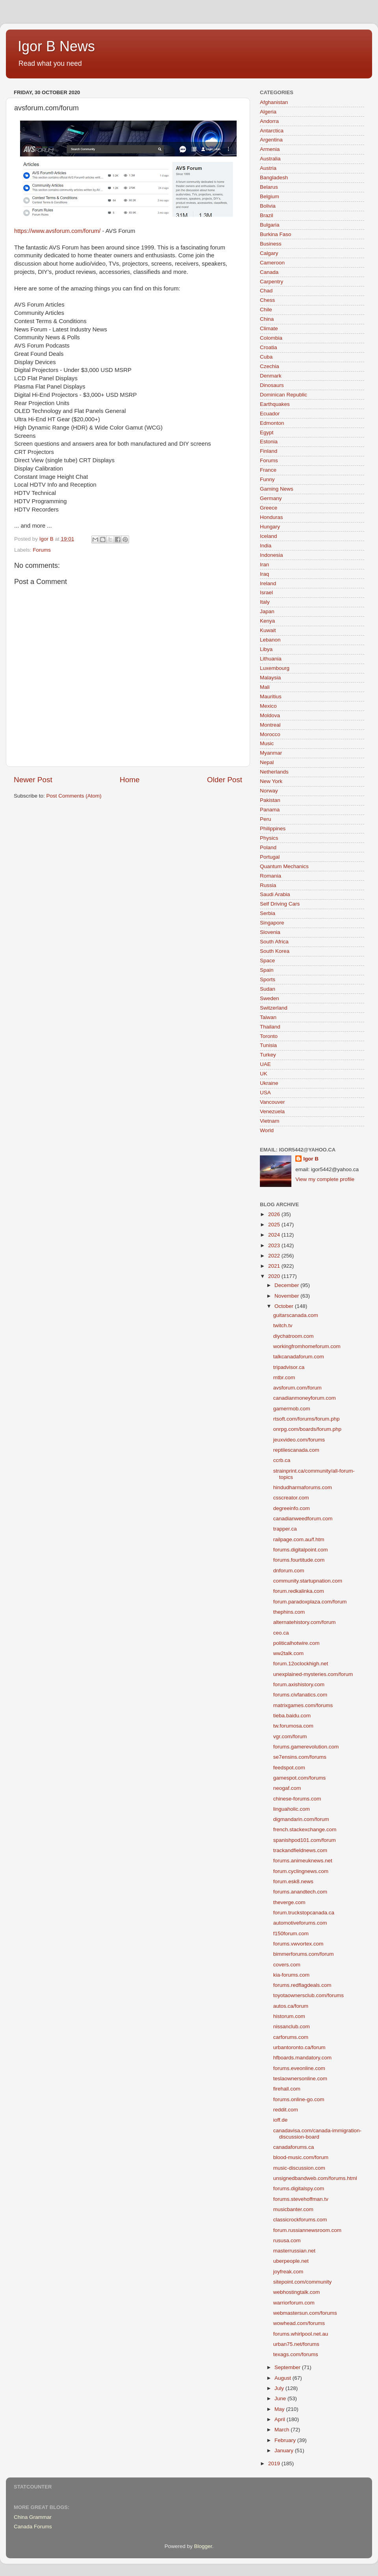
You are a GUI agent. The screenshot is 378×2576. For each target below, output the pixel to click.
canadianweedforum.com (303, 1518)
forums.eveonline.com (299, 2068)
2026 (275, 1214)
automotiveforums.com (300, 1923)
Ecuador (270, 414)
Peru (265, 819)
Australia (270, 159)
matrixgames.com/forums (303, 1705)
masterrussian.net (294, 2251)
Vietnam (269, 1121)
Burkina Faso (275, 234)
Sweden (269, 998)
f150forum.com (291, 1933)
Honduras (271, 517)
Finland (268, 451)
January (284, 2450)
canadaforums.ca (293, 2147)
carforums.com (290, 2037)
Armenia (270, 149)
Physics (269, 838)
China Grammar (33, 2517)
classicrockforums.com (300, 2220)
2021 (275, 1266)
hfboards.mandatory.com (302, 2058)
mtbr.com (284, 1377)
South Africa (274, 942)
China (267, 319)
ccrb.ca (282, 1460)
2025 (275, 1225)
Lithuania (271, 659)
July (279, 2388)
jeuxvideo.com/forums (299, 1440)
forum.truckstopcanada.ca (303, 1913)
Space (267, 960)
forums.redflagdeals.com (302, 1985)
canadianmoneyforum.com (304, 1398)
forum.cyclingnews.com (300, 1871)
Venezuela (272, 1111)
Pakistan (270, 800)
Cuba (266, 357)
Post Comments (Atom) (74, 796)
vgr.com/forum (290, 1736)
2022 (275, 1256)
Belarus (269, 187)
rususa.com (287, 2240)
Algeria (268, 112)
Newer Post (33, 780)
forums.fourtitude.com (299, 1560)
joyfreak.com (288, 2272)
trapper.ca (285, 1529)
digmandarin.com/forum (301, 1819)
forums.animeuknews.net (302, 1861)
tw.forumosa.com (293, 1726)
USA (265, 1092)
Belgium (269, 196)
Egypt (267, 432)
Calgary (269, 253)
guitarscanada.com (295, 1315)
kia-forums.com (291, 1975)
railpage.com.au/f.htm (298, 1539)
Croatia (268, 347)
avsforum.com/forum (297, 1388)
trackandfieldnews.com (300, 1850)
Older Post (224, 780)
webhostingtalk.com (296, 2292)
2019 (275, 2463)
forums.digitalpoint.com (300, 1550)
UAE (265, 1064)
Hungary (270, 527)
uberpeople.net (291, 2261)
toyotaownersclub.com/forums (308, 1995)
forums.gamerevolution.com (306, 1747)
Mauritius (271, 696)
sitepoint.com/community (302, 2282)
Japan (267, 611)
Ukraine (269, 1083)
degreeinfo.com (291, 1508)
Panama (270, 810)
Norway (269, 791)
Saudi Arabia (275, 894)
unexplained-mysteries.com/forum (313, 1674)
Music (267, 743)
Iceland (268, 536)
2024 (275, 1235)
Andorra (269, 121)
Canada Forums (33, 2527)
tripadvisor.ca (289, 1367)
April (280, 2419)
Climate (269, 328)
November (287, 1296)
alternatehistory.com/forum (304, 1622)
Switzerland (273, 1008)
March (282, 2430)
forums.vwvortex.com (298, 1944)
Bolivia (268, 206)
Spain (267, 970)
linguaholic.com (291, 1809)
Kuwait (268, 630)
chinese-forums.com (297, 1799)
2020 (275, 1276)
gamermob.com (291, 1409)
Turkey (268, 1055)
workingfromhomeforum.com (307, 1346)
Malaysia (270, 678)
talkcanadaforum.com (298, 1357)
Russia (268, 885)
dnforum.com (288, 1570)
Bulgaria (270, 225)
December (287, 1285)
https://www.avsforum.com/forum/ (57, 231)
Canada (269, 272)
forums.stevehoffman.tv (300, 2199)
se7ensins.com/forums (299, 1757)
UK (263, 1074)
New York (271, 781)
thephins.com (289, 1612)
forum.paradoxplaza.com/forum (310, 1602)
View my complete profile (324, 1179)
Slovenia (270, 932)
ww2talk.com (288, 1653)
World (267, 1130)
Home (129, 780)
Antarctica (272, 131)
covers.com (286, 1965)
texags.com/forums (295, 2354)
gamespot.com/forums (299, 1778)
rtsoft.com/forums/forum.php (306, 1419)
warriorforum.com (294, 2303)
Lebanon (270, 640)
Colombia (271, 338)
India (265, 546)
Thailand (270, 1027)
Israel (266, 592)
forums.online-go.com (298, 2099)
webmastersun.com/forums (305, 2313)
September (288, 2367)
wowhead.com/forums (299, 2323)
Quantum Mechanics (284, 866)
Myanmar (271, 753)
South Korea (274, 951)
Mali (265, 687)
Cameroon (272, 263)
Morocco (270, 734)
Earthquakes (275, 404)
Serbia (267, 913)
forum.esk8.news (293, 1881)
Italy (265, 602)
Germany (271, 498)
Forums (42, 550)
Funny (267, 479)
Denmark (271, 376)
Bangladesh (274, 177)
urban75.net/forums (296, 2344)
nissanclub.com (291, 2026)
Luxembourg (274, 668)
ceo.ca (281, 1633)
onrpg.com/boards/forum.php (307, 1429)
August (283, 2378)
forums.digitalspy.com (298, 2188)
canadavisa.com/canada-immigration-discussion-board (317, 2134)
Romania (270, 876)
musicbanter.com (293, 2209)
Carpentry (271, 282)
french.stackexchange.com (305, 1829)
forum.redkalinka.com (298, 1591)
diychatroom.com (293, 1336)
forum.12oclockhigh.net (300, 1663)
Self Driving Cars (280, 904)
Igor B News (56, 46)
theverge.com (289, 1902)
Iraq (264, 574)
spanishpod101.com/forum (304, 1840)
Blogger (203, 2546)
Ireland (268, 583)
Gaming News (276, 489)
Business (271, 244)
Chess (267, 300)
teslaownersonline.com (300, 2078)
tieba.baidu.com (292, 1716)
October (284, 1306)
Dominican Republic (283, 395)
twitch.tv (283, 1325)
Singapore (272, 923)
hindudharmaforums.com (302, 1487)
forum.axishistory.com (298, 1684)
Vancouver (272, 1102)
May (280, 2409)
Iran (264, 564)
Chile (266, 309)
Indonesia (271, 555)
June (280, 2398)
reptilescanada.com (296, 1450)
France (268, 470)
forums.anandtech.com (300, 1892)
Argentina (271, 140)
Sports (267, 979)
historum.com (289, 2016)
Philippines (272, 828)
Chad (266, 291)
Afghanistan (274, 102)
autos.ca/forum (290, 2006)
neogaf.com (287, 1788)
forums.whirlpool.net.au (300, 2334)
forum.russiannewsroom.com (307, 2230)
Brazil (266, 215)
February (285, 2440)
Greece (268, 508)
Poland (268, 847)
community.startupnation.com (307, 1581)
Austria (268, 168)
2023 (275, 1245)
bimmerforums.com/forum (303, 1954)
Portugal (270, 857)
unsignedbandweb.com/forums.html (315, 2178)
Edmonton (272, 423)
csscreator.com (291, 1498)
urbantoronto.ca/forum (299, 2047)
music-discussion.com (299, 2168)
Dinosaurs (272, 385)
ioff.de (280, 2120)
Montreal (270, 725)
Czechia (269, 366)
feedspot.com (289, 1768)
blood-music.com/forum (300, 2157)
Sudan (267, 989)
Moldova (270, 715)
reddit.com (285, 2110)
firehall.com (286, 2089)
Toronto (269, 1036)
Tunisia (268, 1045)
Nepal (267, 762)
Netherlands (274, 772)
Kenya (267, 621)
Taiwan (268, 1017)
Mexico (268, 706)
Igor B (311, 1159)
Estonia (269, 442)
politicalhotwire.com (296, 1643)
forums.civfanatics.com (300, 1695)
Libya (266, 649)
